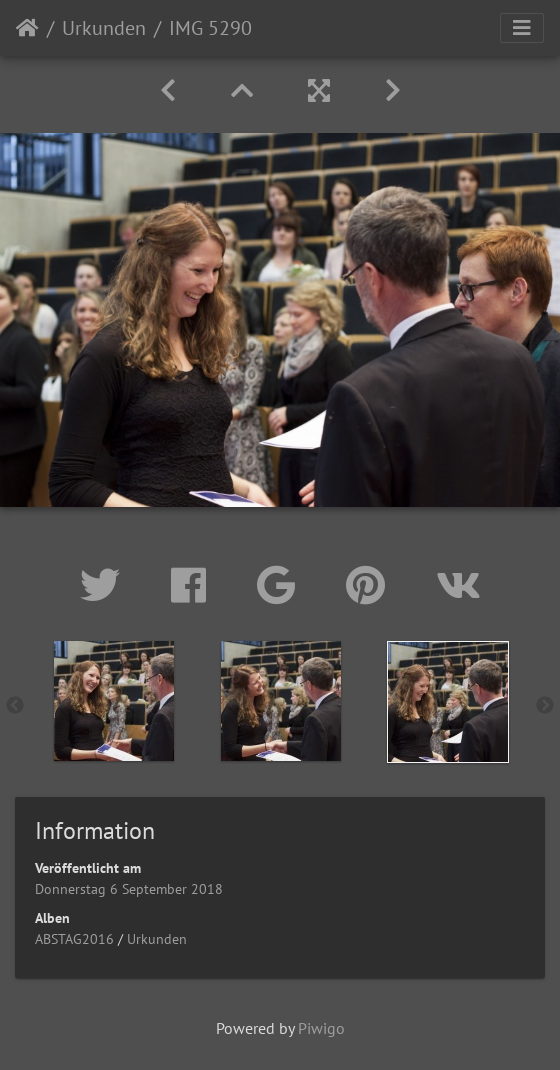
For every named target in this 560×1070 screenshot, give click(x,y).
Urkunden (104, 28)
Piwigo (321, 1028)
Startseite (27, 28)
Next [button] (545, 706)
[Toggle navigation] (522, 28)
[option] (113, 701)
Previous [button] (15, 706)
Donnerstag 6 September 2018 (129, 889)
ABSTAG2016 (74, 939)
